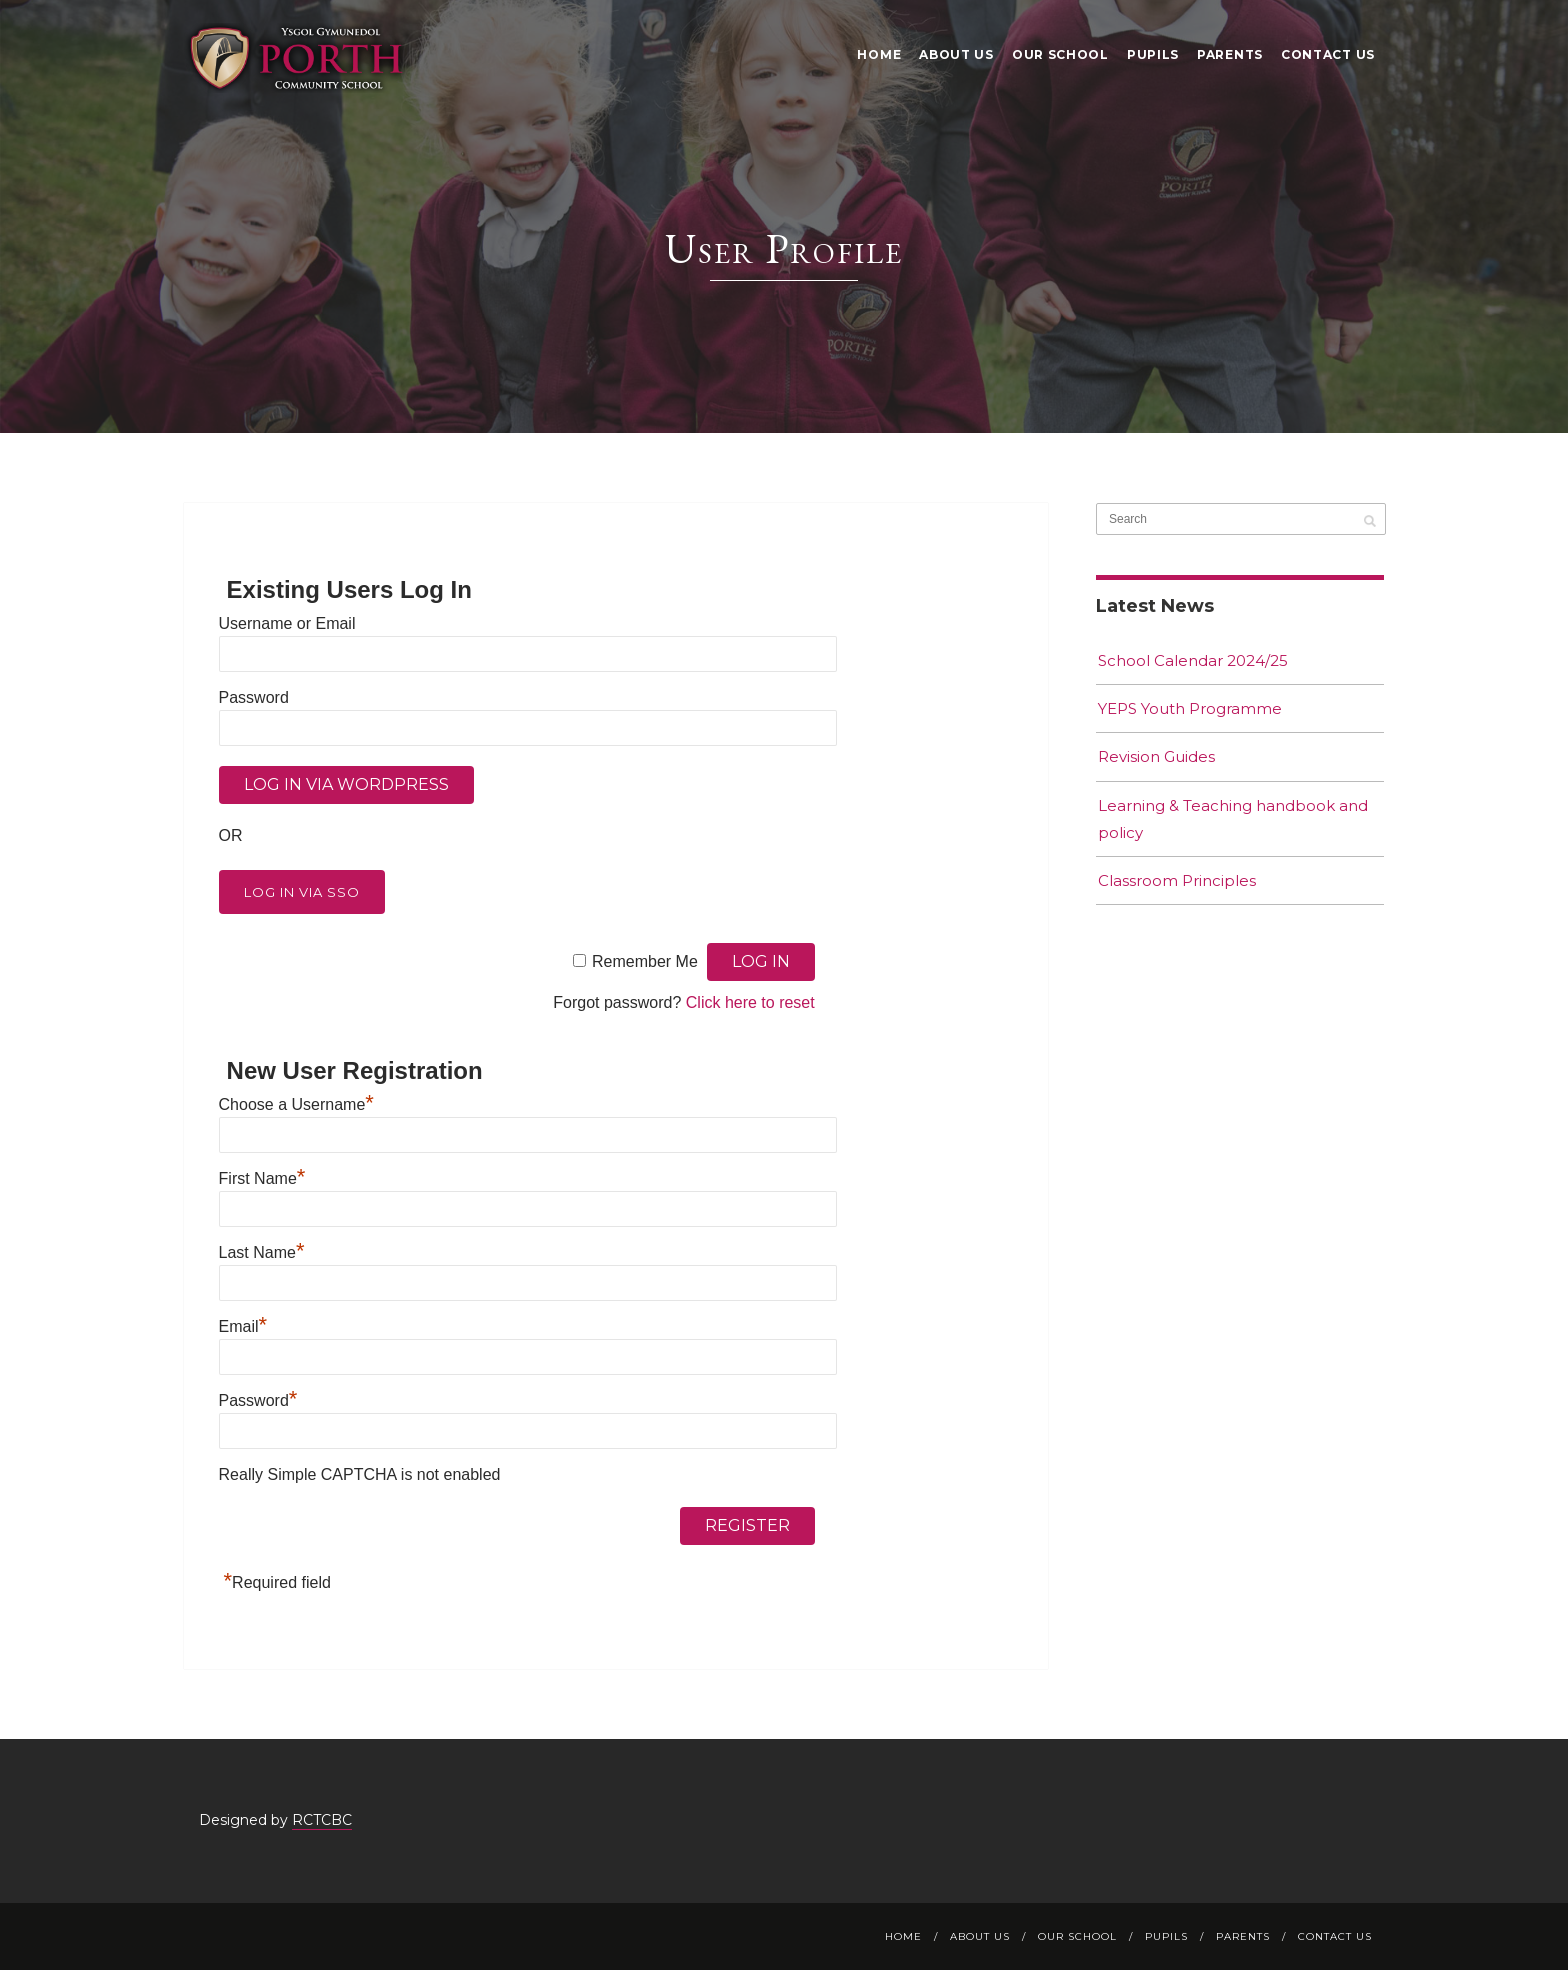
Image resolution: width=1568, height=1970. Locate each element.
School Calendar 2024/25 (1193, 660)
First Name (262, 1178)
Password (254, 697)
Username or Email (287, 623)
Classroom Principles (1177, 880)
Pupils (1153, 54)
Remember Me (645, 961)
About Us (956, 54)
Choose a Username (296, 1104)
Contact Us (1328, 54)
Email (243, 1326)
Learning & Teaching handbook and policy (1233, 819)
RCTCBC (322, 1820)
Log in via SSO (302, 892)
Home (879, 54)
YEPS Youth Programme (1190, 708)
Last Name (262, 1252)
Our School (1060, 54)
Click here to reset (750, 1002)
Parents (1230, 54)
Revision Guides (1156, 756)
